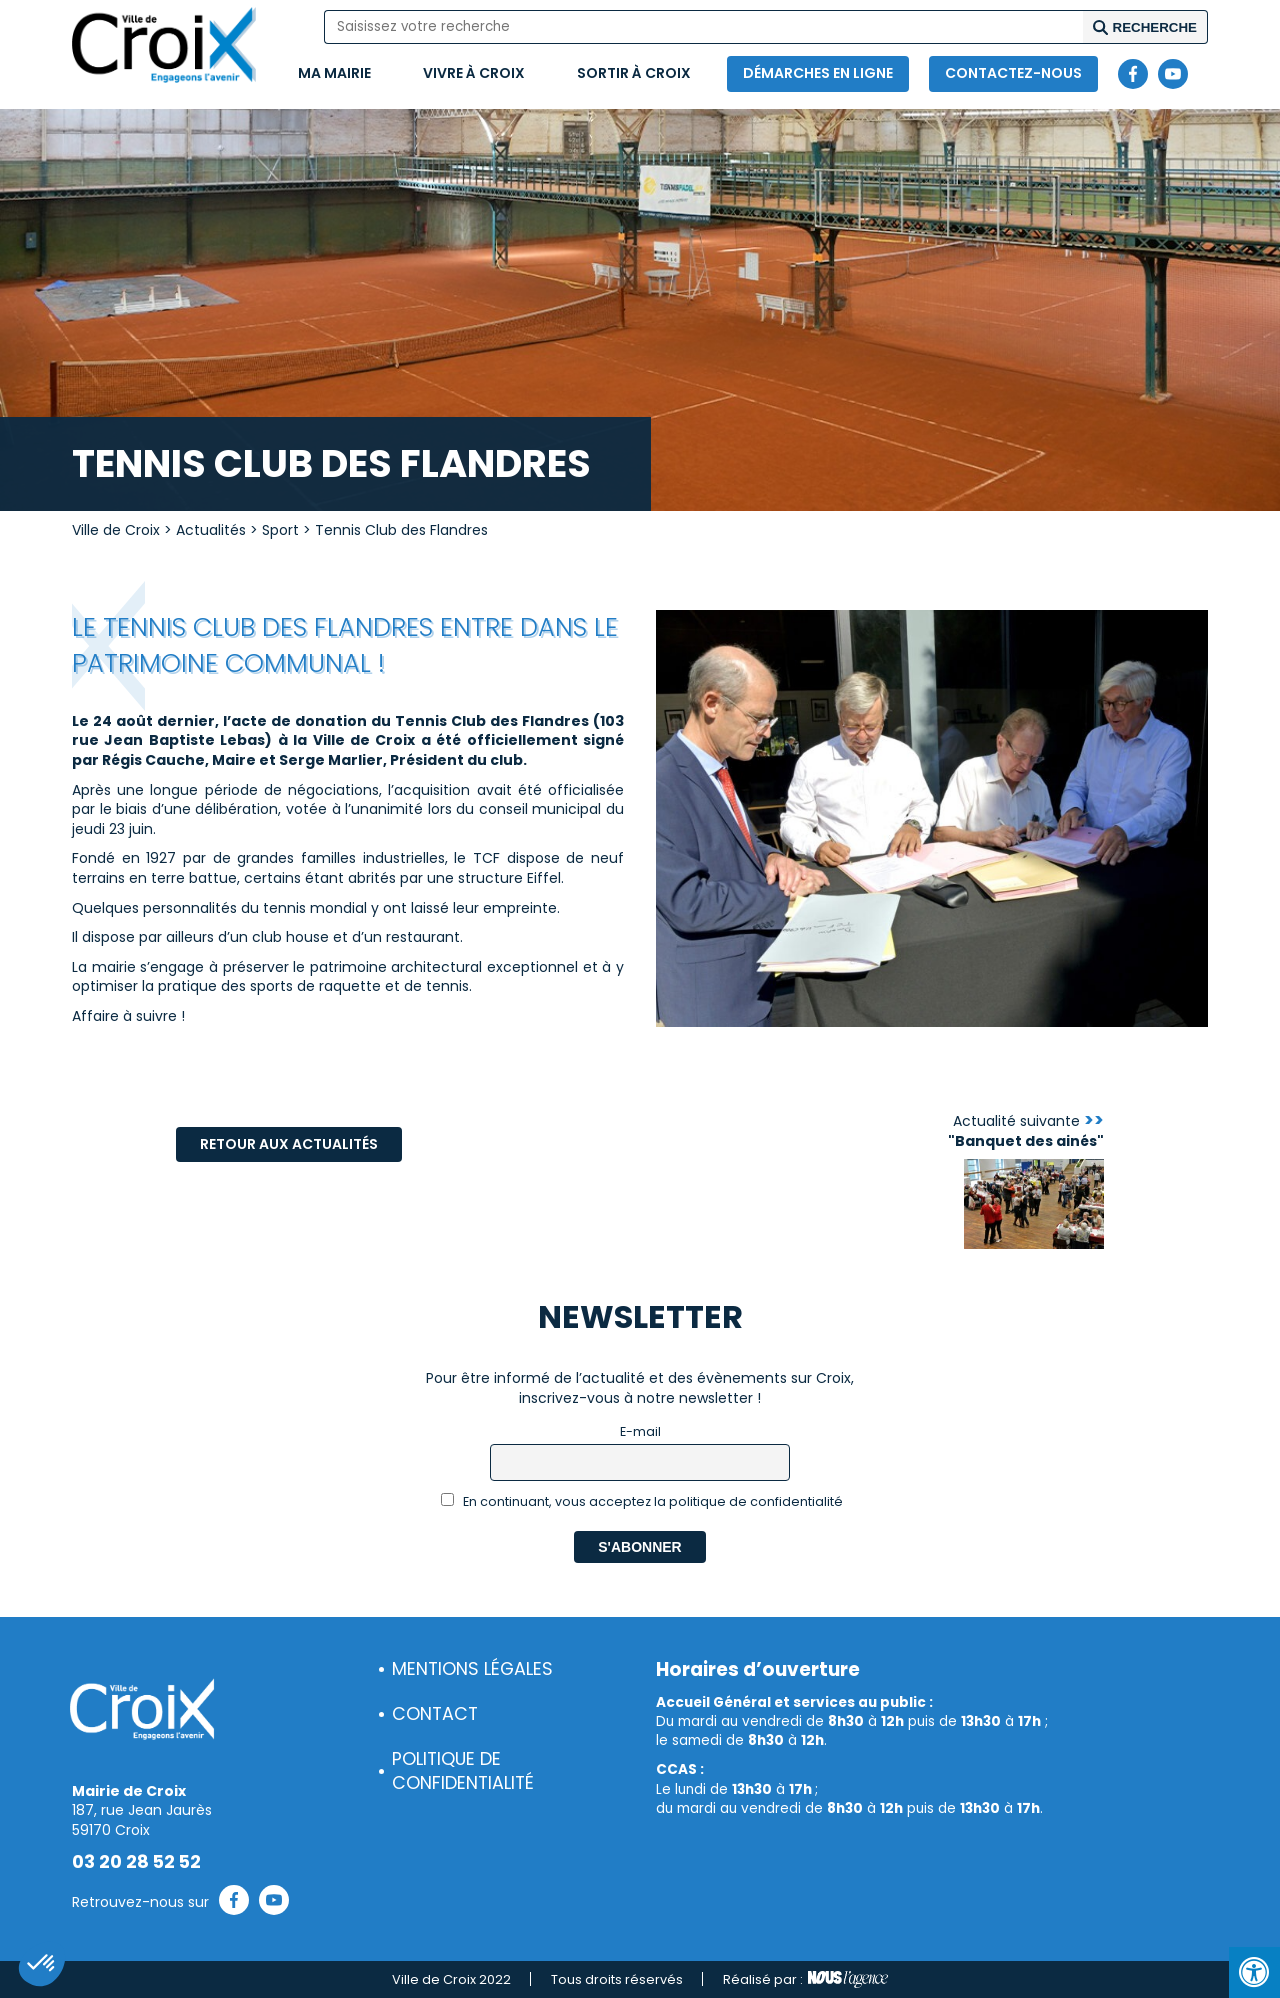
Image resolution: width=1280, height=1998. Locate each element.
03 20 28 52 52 (136, 1862)
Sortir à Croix (634, 73)
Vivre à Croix (474, 73)
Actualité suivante (1026, 1131)
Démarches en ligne (818, 73)
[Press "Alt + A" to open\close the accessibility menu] (1254, 1972)
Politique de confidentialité (463, 1771)
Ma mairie (334, 73)
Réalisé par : (805, 1980)
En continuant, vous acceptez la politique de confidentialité (642, 1501)
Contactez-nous (1013, 73)
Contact (435, 1714)
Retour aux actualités (289, 1144)
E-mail (640, 1431)
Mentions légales (472, 1669)
